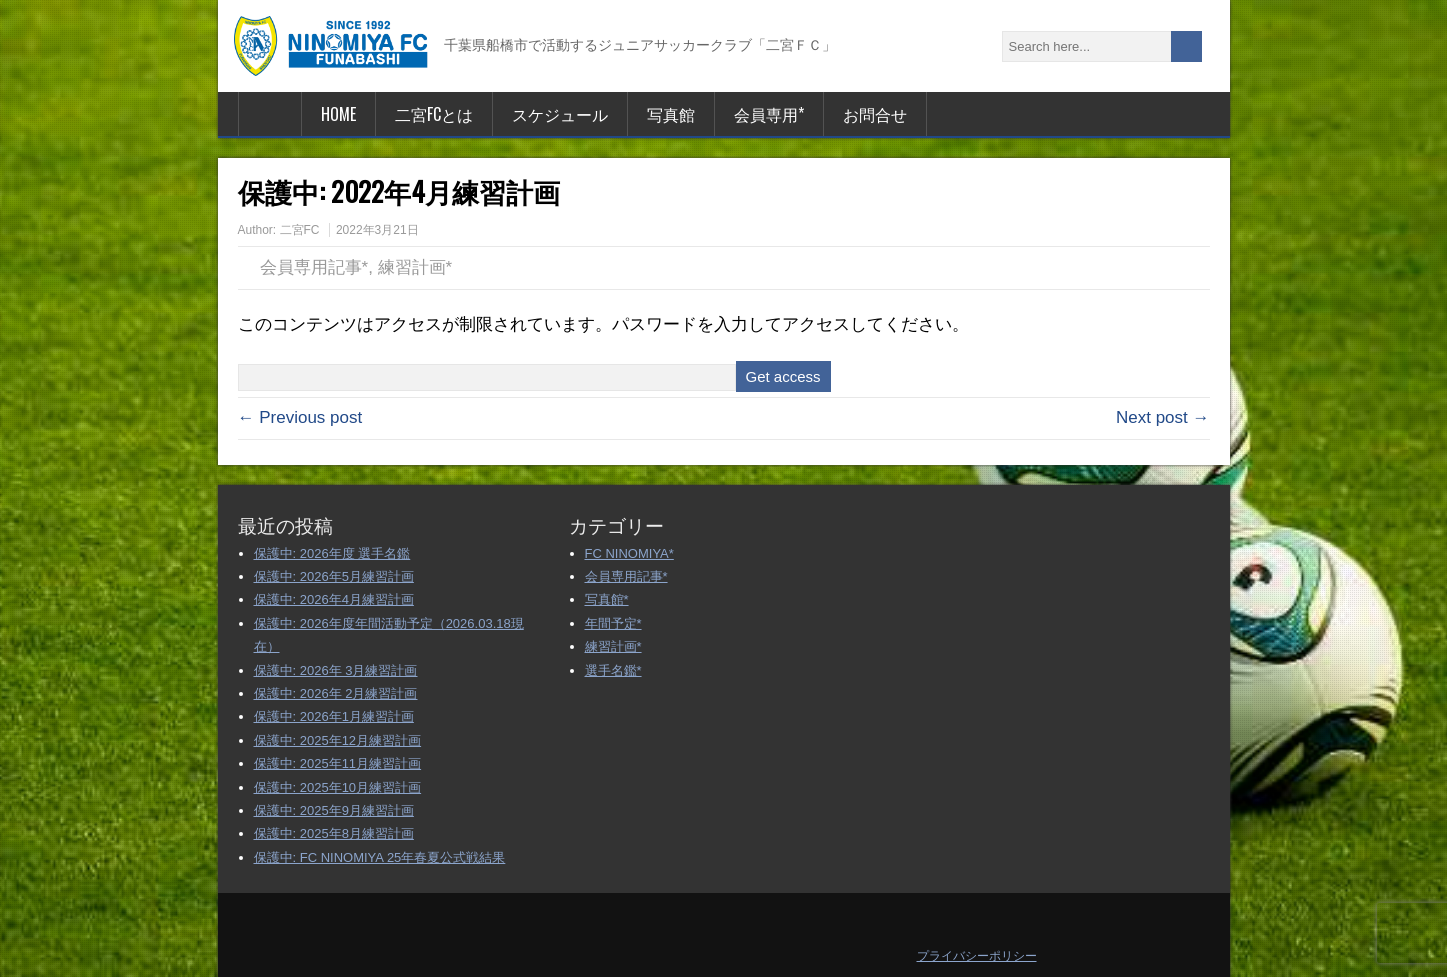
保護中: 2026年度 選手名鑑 (332, 553)
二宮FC (300, 230)
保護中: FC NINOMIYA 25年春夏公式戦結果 (380, 857)
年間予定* (613, 623)
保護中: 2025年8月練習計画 (334, 833)
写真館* (607, 599)
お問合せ (875, 114)
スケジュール (560, 114)
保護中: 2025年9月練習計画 (334, 810)
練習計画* (415, 267)
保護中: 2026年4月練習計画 (334, 599)
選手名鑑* (613, 670)
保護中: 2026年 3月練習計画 (336, 670)
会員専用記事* (314, 267)
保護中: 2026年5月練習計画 (334, 576)
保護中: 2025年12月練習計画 (338, 740)
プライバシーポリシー (977, 956)
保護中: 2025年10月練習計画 (338, 787)
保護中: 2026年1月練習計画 (334, 716)
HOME (338, 114)
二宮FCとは (434, 114)
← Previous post (300, 417)
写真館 (671, 114)
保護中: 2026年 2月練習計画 (336, 693)
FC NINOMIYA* (629, 553)
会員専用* (769, 114)
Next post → (1163, 417)
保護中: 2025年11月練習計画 (338, 763)
